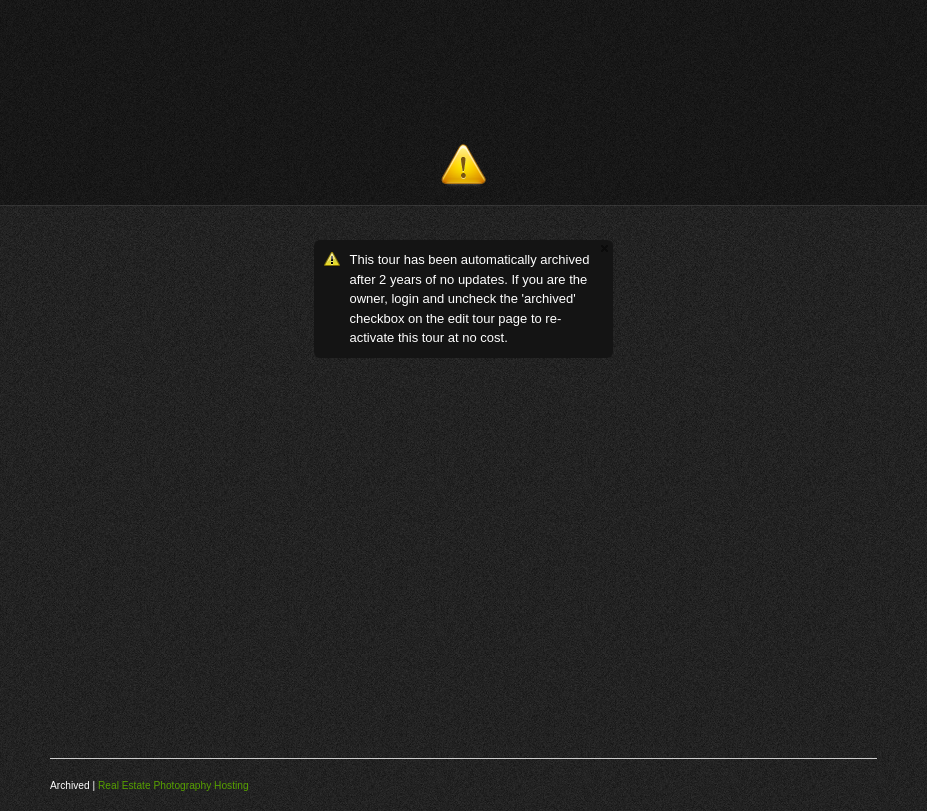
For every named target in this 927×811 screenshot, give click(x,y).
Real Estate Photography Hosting (173, 785)
